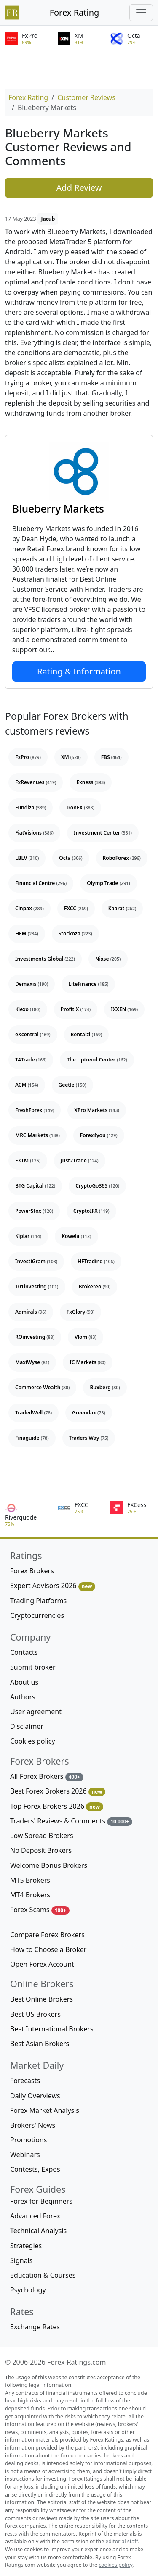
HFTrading (96, 1261)
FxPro (28, 757)
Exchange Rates (35, 2326)
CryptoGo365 (97, 1185)
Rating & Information (79, 671)
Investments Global (45, 958)
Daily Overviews (35, 2095)
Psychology (28, 2289)
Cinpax (29, 908)
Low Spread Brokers (41, 1835)
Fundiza (30, 807)
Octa (70, 857)
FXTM (27, 1160)
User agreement (36, 1711)
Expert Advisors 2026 (52, 1586)
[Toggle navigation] (141, 12)
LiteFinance (88, 984)
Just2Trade (80, 1160)
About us (24, 1682)
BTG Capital (35, 1185)
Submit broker (33, 1667)
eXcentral (33, 1034)
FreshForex (34, 1110)
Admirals (30, 1311)
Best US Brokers (35, 2014)
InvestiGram (36, 1261)
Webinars (25, 2154)
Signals (21, 2260)
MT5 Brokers (30, 1880)
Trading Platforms (38, 1600)
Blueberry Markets (58, 509)
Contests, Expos (35, 2169)
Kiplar (28, 1236)
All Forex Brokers (46, 1776)
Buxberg (105, 1387)
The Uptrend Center (97, 1059)
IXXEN (124, 1009)
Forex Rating (74, 12)
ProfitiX (76, 1009)
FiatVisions (34, 832)
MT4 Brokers (30, 1894)
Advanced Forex (35, 2215)
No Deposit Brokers (41, 1850)
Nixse (108, 958)
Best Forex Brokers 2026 (57, 1791)
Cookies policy (32, 1741)
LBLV (27, 857)
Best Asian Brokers (39, 2043)
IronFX (80, 807)
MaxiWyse (32, 1362)
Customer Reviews (86, 97)
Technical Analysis (38, 2230)
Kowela (76, 1236)
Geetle (72, 1084)
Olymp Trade (108, 883)
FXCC (76, 908)
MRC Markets (37, 1135)
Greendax (88, 1412)
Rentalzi (86, 1034)
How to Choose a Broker (48, 1949)
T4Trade (30, 1059)
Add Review (79, 187)
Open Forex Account (42, 1964)
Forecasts (25, 2080)
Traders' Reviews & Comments (71, 1821)
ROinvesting (34, 1337)
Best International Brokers (52, 2028)
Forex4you (99, 1135)
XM (71, 757)
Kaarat (122, 908)
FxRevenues (35, 782)
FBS (111, 757)
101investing (37, 1286)
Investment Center (103, 832)
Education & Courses (42, 2275)
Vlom (85, 1337)
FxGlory (80, 1311)
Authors (22, 1697)
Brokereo (95, 1286)
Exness (90, 782)
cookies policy (115, 2564)
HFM (26, 933)
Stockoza (75, 933)
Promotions (28, 2139)
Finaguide (32, 1437)
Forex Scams (40, 1910)
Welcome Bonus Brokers (48, 1865)
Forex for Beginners (41, 2201)
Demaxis (31, 984)
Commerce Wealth (42, 1387)
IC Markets (87, 1362)
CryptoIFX (91, 1210)
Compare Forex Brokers (47, 1934)
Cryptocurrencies (37, 1615)
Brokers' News (32, 2125)
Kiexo (27, 1009)
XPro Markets (96, 1110)
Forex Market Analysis (44, 2110)
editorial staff (121, 2541)
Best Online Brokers (41, 1999)
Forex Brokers (32, 1570)
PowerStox (34, 1210)
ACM (26, 1084)
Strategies (26, 2245)
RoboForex (122, 857)
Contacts (24, 1652)
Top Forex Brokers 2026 (56, 1806)
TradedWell (33, 1412)
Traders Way (89, 1437)
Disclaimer (26, 1726)
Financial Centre (41, 883)
